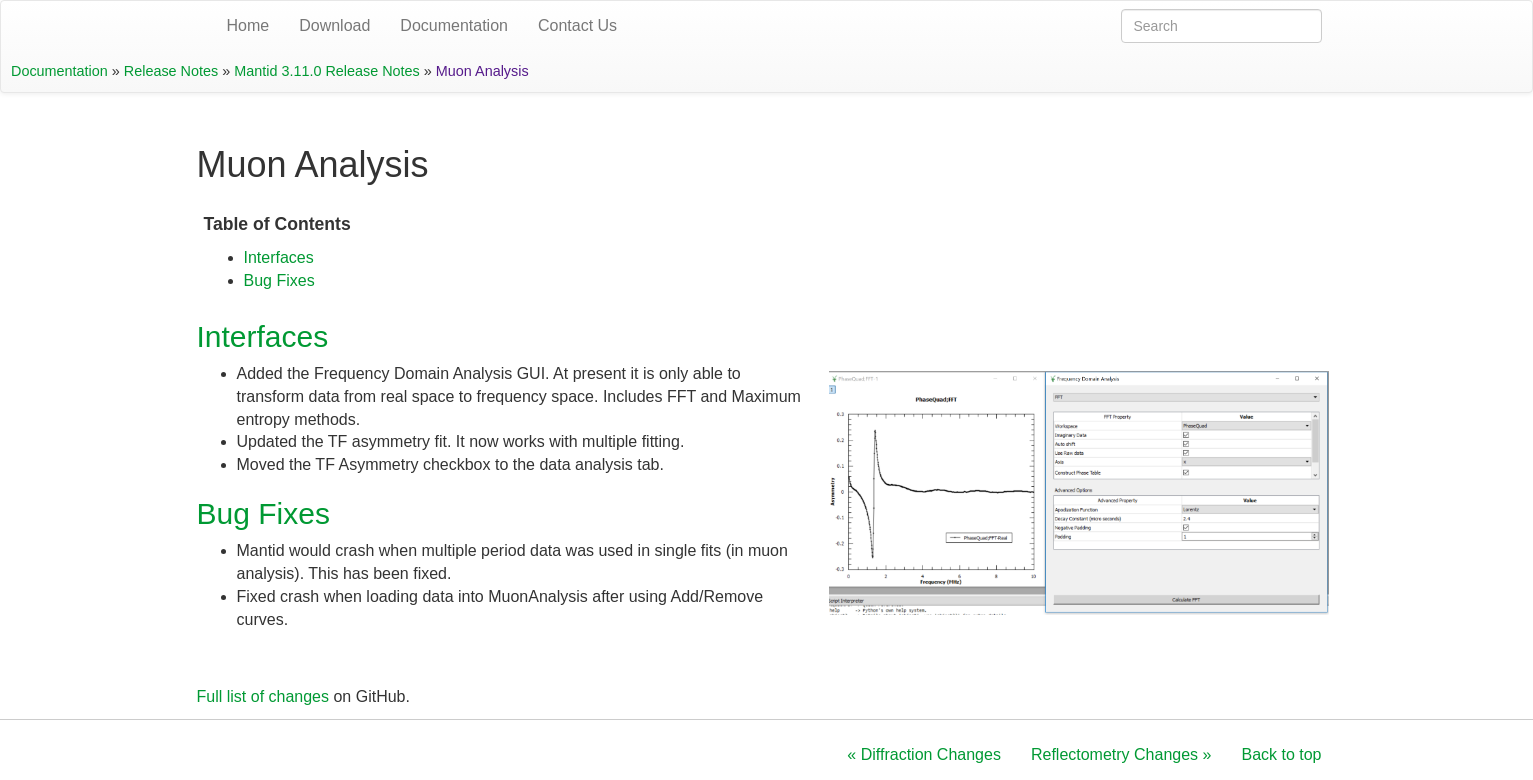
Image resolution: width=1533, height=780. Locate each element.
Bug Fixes (279, 280)
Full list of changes (263, 696)
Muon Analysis (482, 71)
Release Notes (171, 71)
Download (334, 25)
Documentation (454, 25)
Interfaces (279, 257)
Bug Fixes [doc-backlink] (263, 513)
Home (248, 25)
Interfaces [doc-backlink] (263, 336)
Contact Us (577, 25)
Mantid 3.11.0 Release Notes (327, 71)
